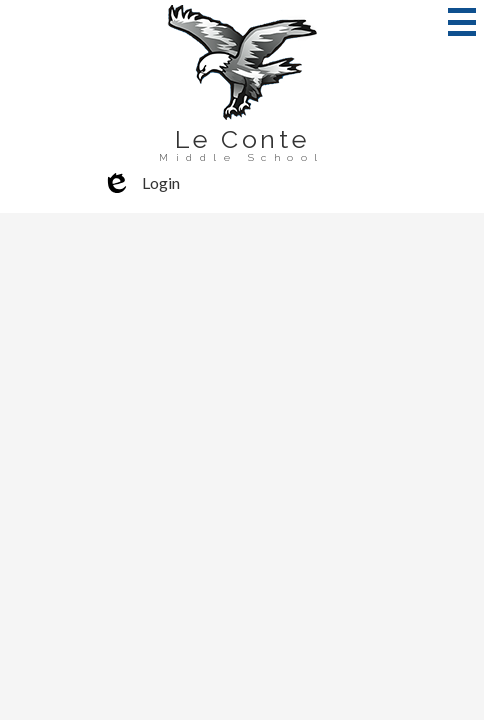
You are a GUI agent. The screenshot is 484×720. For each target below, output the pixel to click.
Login (141, 183)
